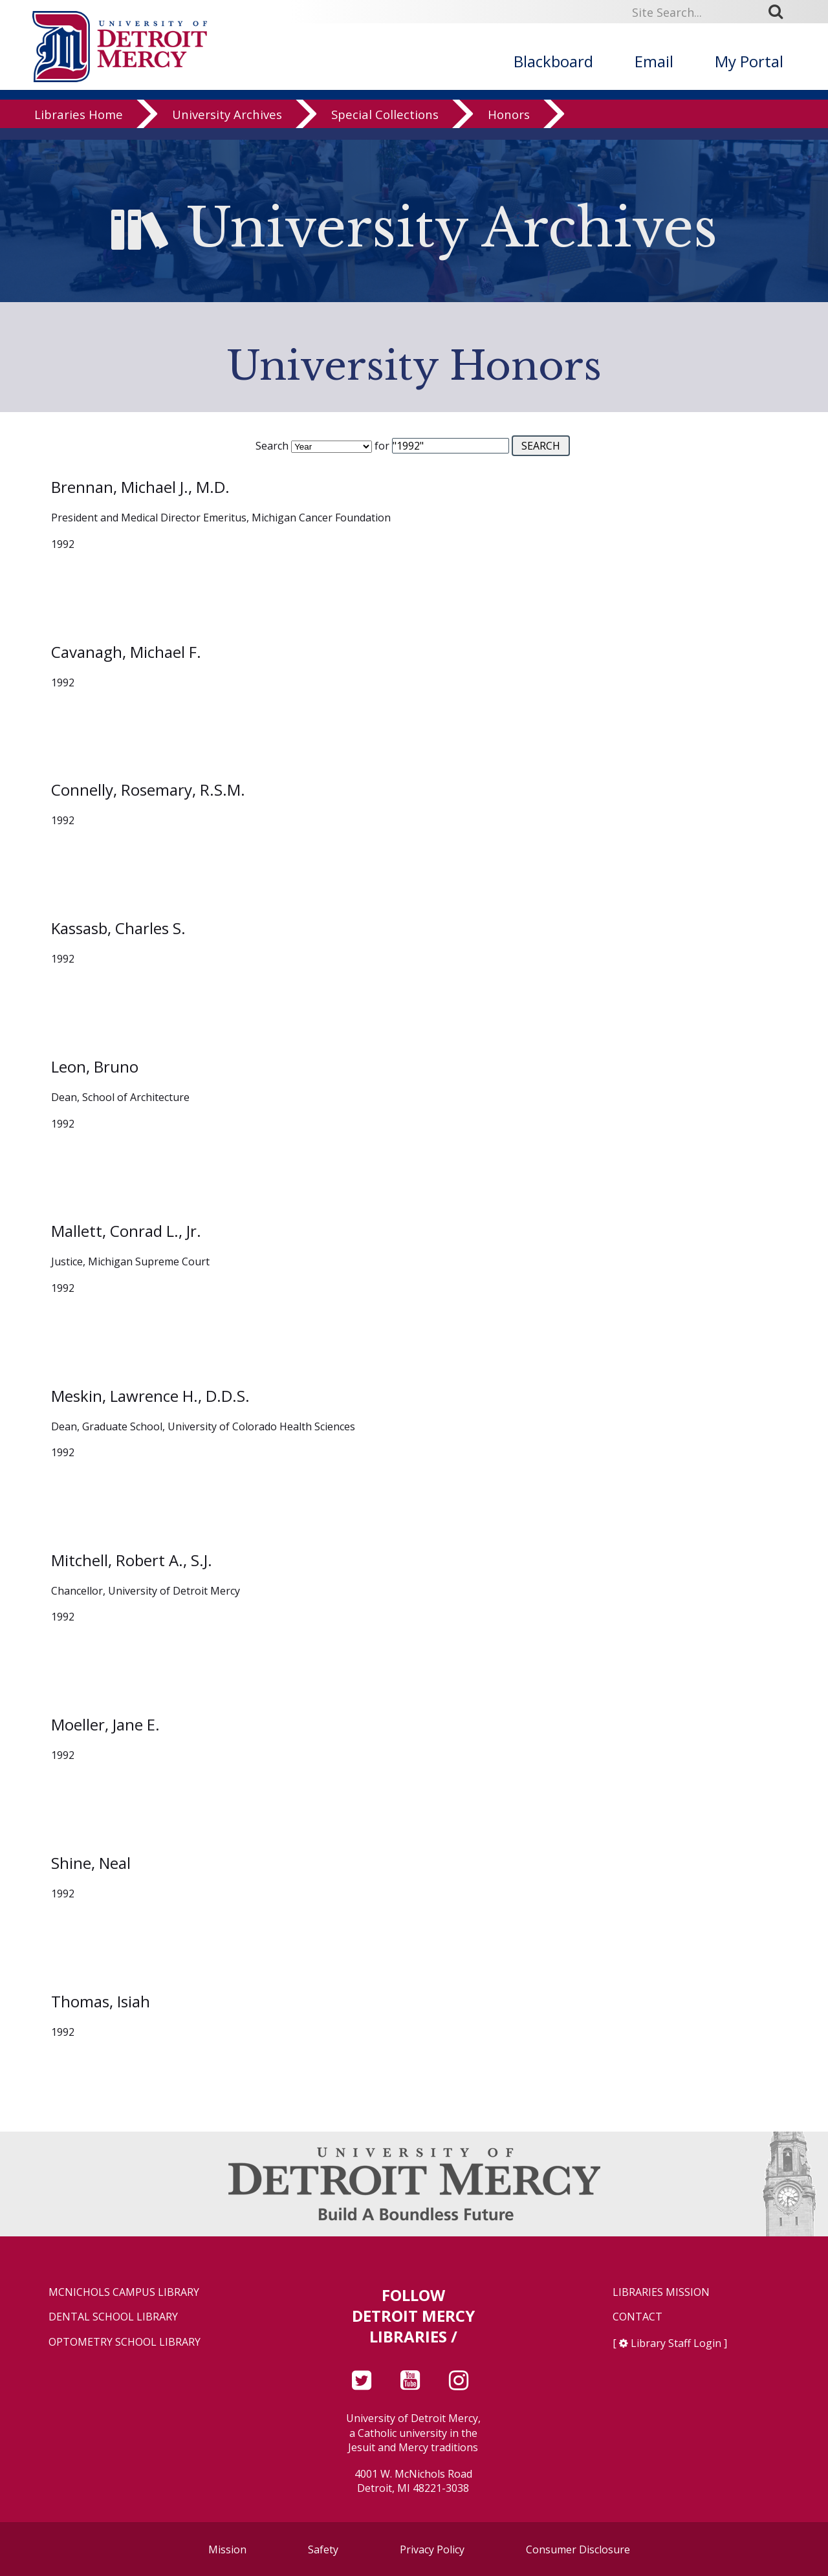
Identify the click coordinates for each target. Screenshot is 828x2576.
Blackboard (553, 61)
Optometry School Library (125, 2342)
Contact (637, 2317)
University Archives (227, 126)
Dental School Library (113, 2317)
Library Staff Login (676, 2343)
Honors (509, 126)
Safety (323, 2549)
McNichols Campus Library (124, 2292)
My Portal (749, 61)
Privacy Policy (432, 2549)
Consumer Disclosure (578, 2549)
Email (654, 61)
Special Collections (385, 126)
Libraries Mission (661, 2292)
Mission (227, 2549)
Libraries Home (78, 126)
